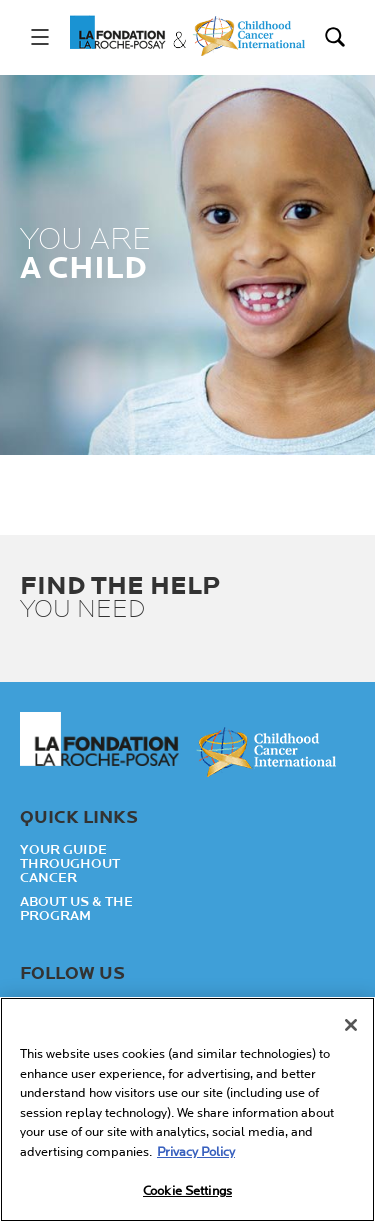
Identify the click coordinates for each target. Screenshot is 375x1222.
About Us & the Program (76, 909)
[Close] (351, 1025)
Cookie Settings (187, 1192)
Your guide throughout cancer (70, 864)
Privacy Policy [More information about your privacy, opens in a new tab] (196, 1152)
